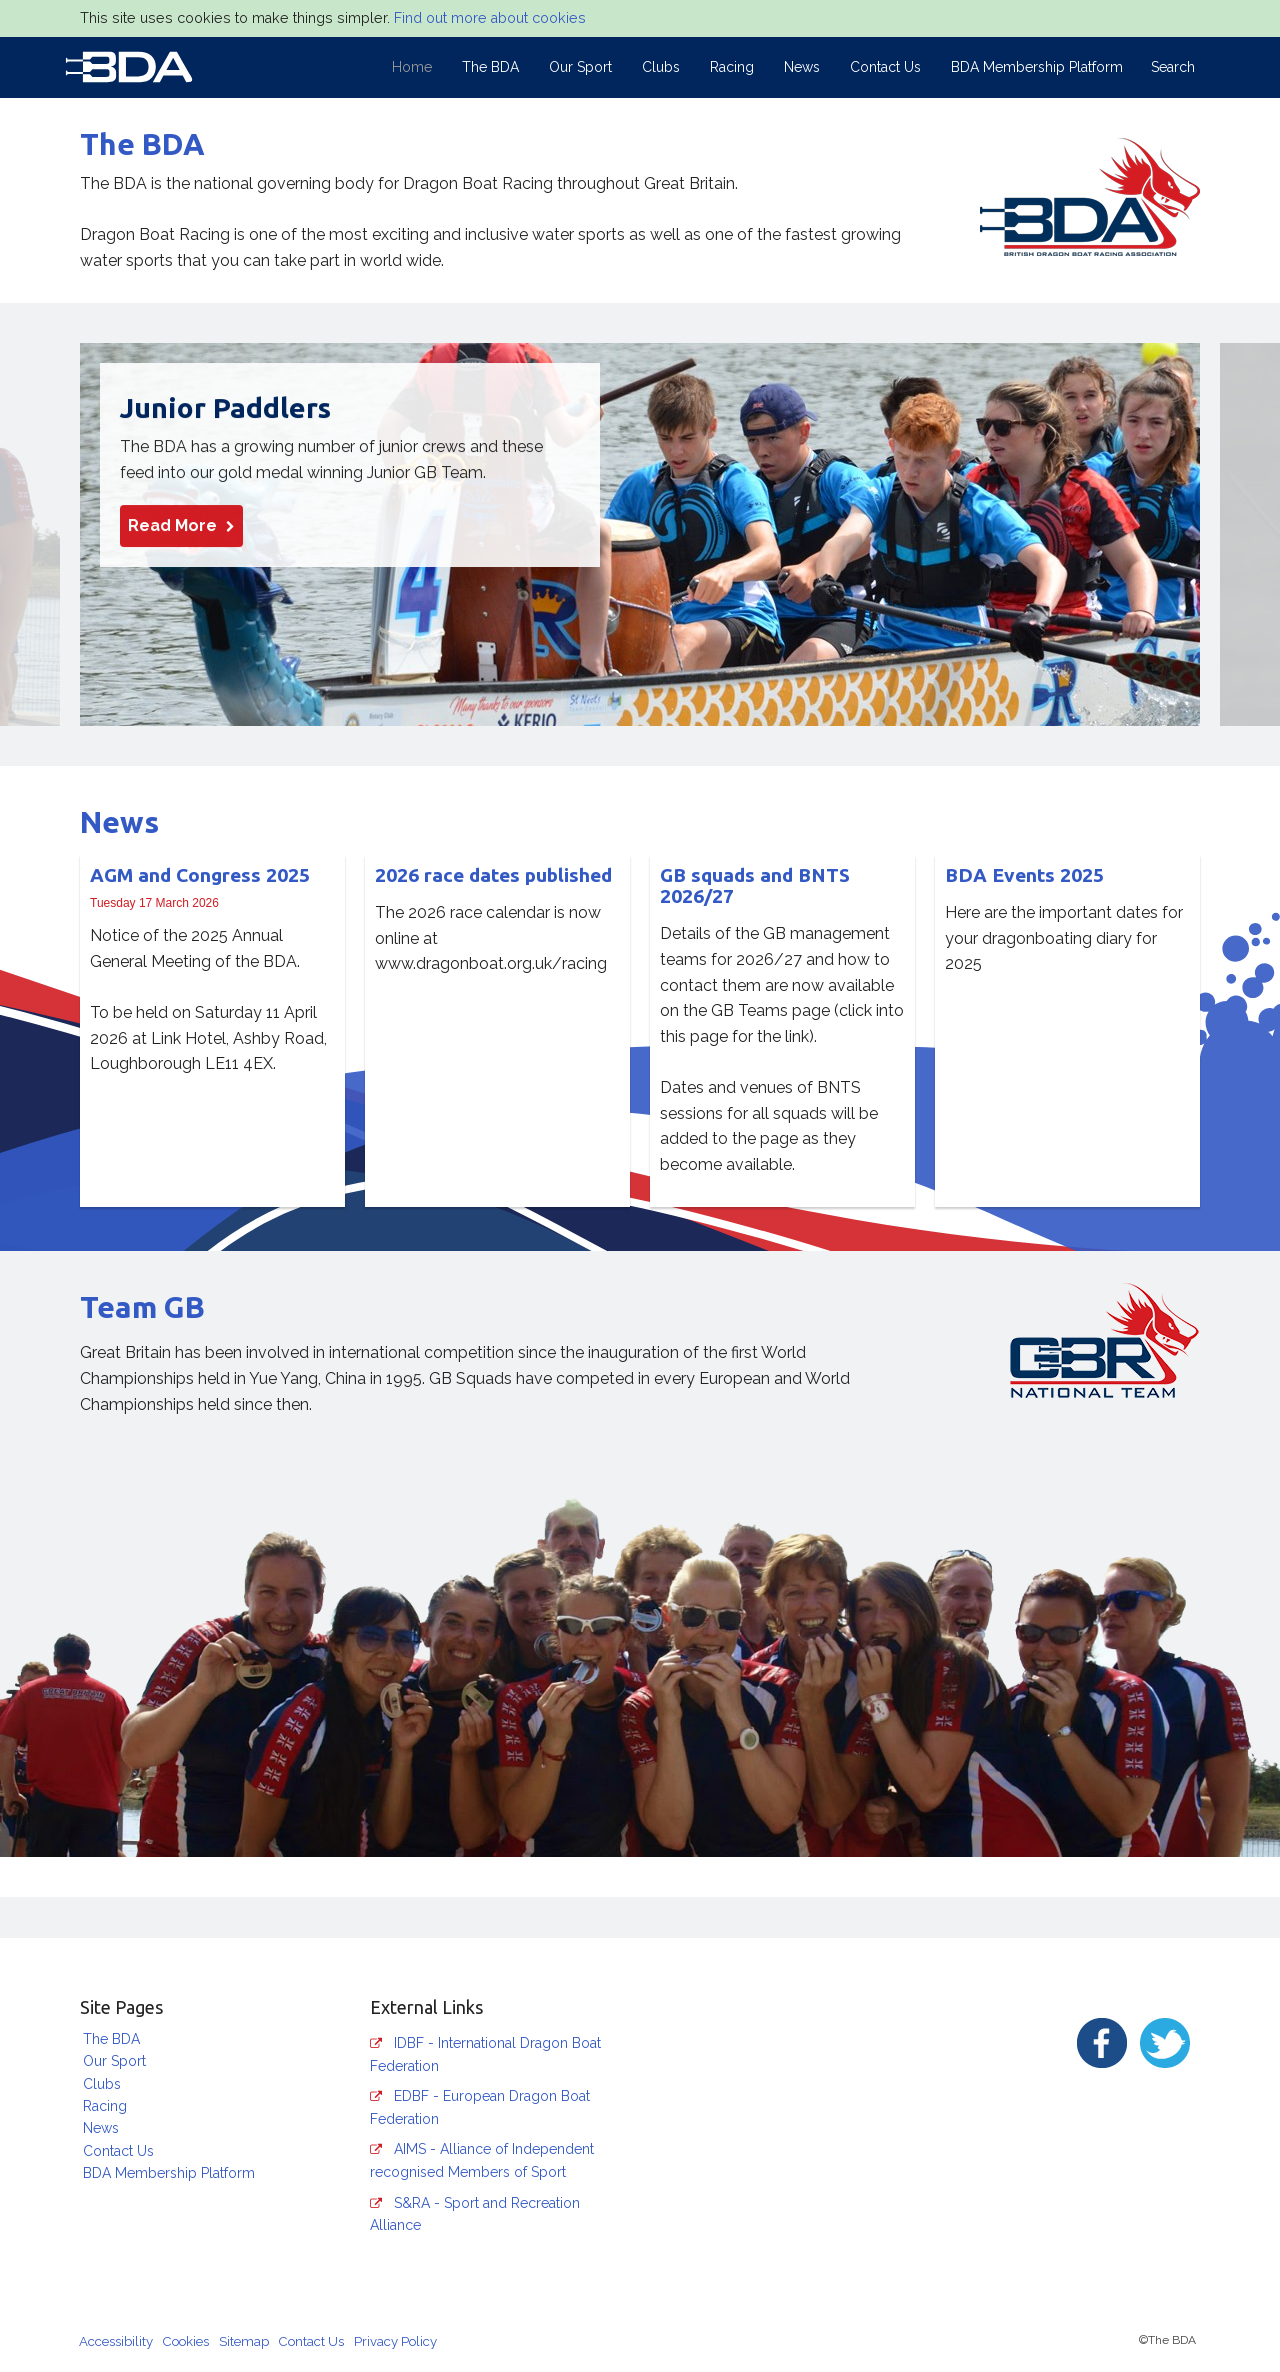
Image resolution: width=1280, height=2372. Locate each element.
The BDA (490, 67)
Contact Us (885, 67)
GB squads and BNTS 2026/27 (755, 885)
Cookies (186, 2341)
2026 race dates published (493, 875)
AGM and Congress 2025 (200, 875)
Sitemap (244, 2341)
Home (412, 67)
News (802, 67)
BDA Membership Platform (1037, 67)
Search (1173, 67)
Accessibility (116, 2341)
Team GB (142, 1307)
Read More (181, 526)
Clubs (661, 67)
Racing (732, 67)
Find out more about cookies (490, 18)
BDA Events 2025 (1024, 875)
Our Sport (580, 67)
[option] (640, 534)
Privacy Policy (395, 2341)
